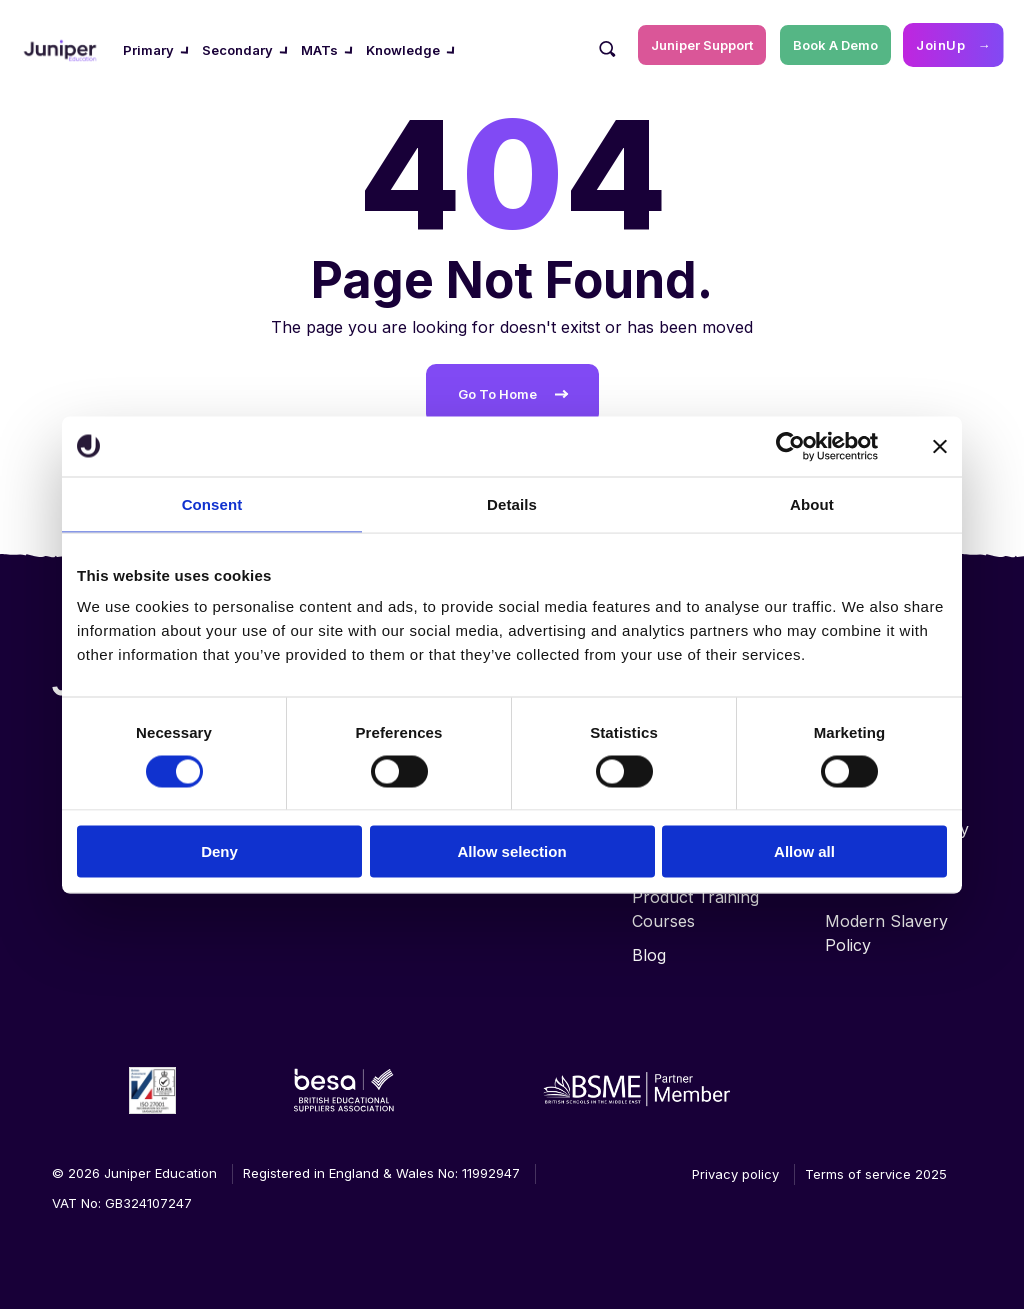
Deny (219, 851)
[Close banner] (940, 446)
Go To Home (497, 394)
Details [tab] (512, 503)
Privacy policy (735, 1174)
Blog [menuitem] (649, 955)
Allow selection (511, 851)
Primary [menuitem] (148, 50)
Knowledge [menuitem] (403, 50)
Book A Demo (835, 45)
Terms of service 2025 (876, 1174)
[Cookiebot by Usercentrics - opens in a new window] (790, 446)
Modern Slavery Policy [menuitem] (886, 933)
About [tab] (812, 503)
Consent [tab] (212, 503)
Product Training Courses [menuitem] (695, 909)
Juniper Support (702, 45)
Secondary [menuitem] (237, 50)
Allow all (804, 851)
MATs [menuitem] (319, 50)
